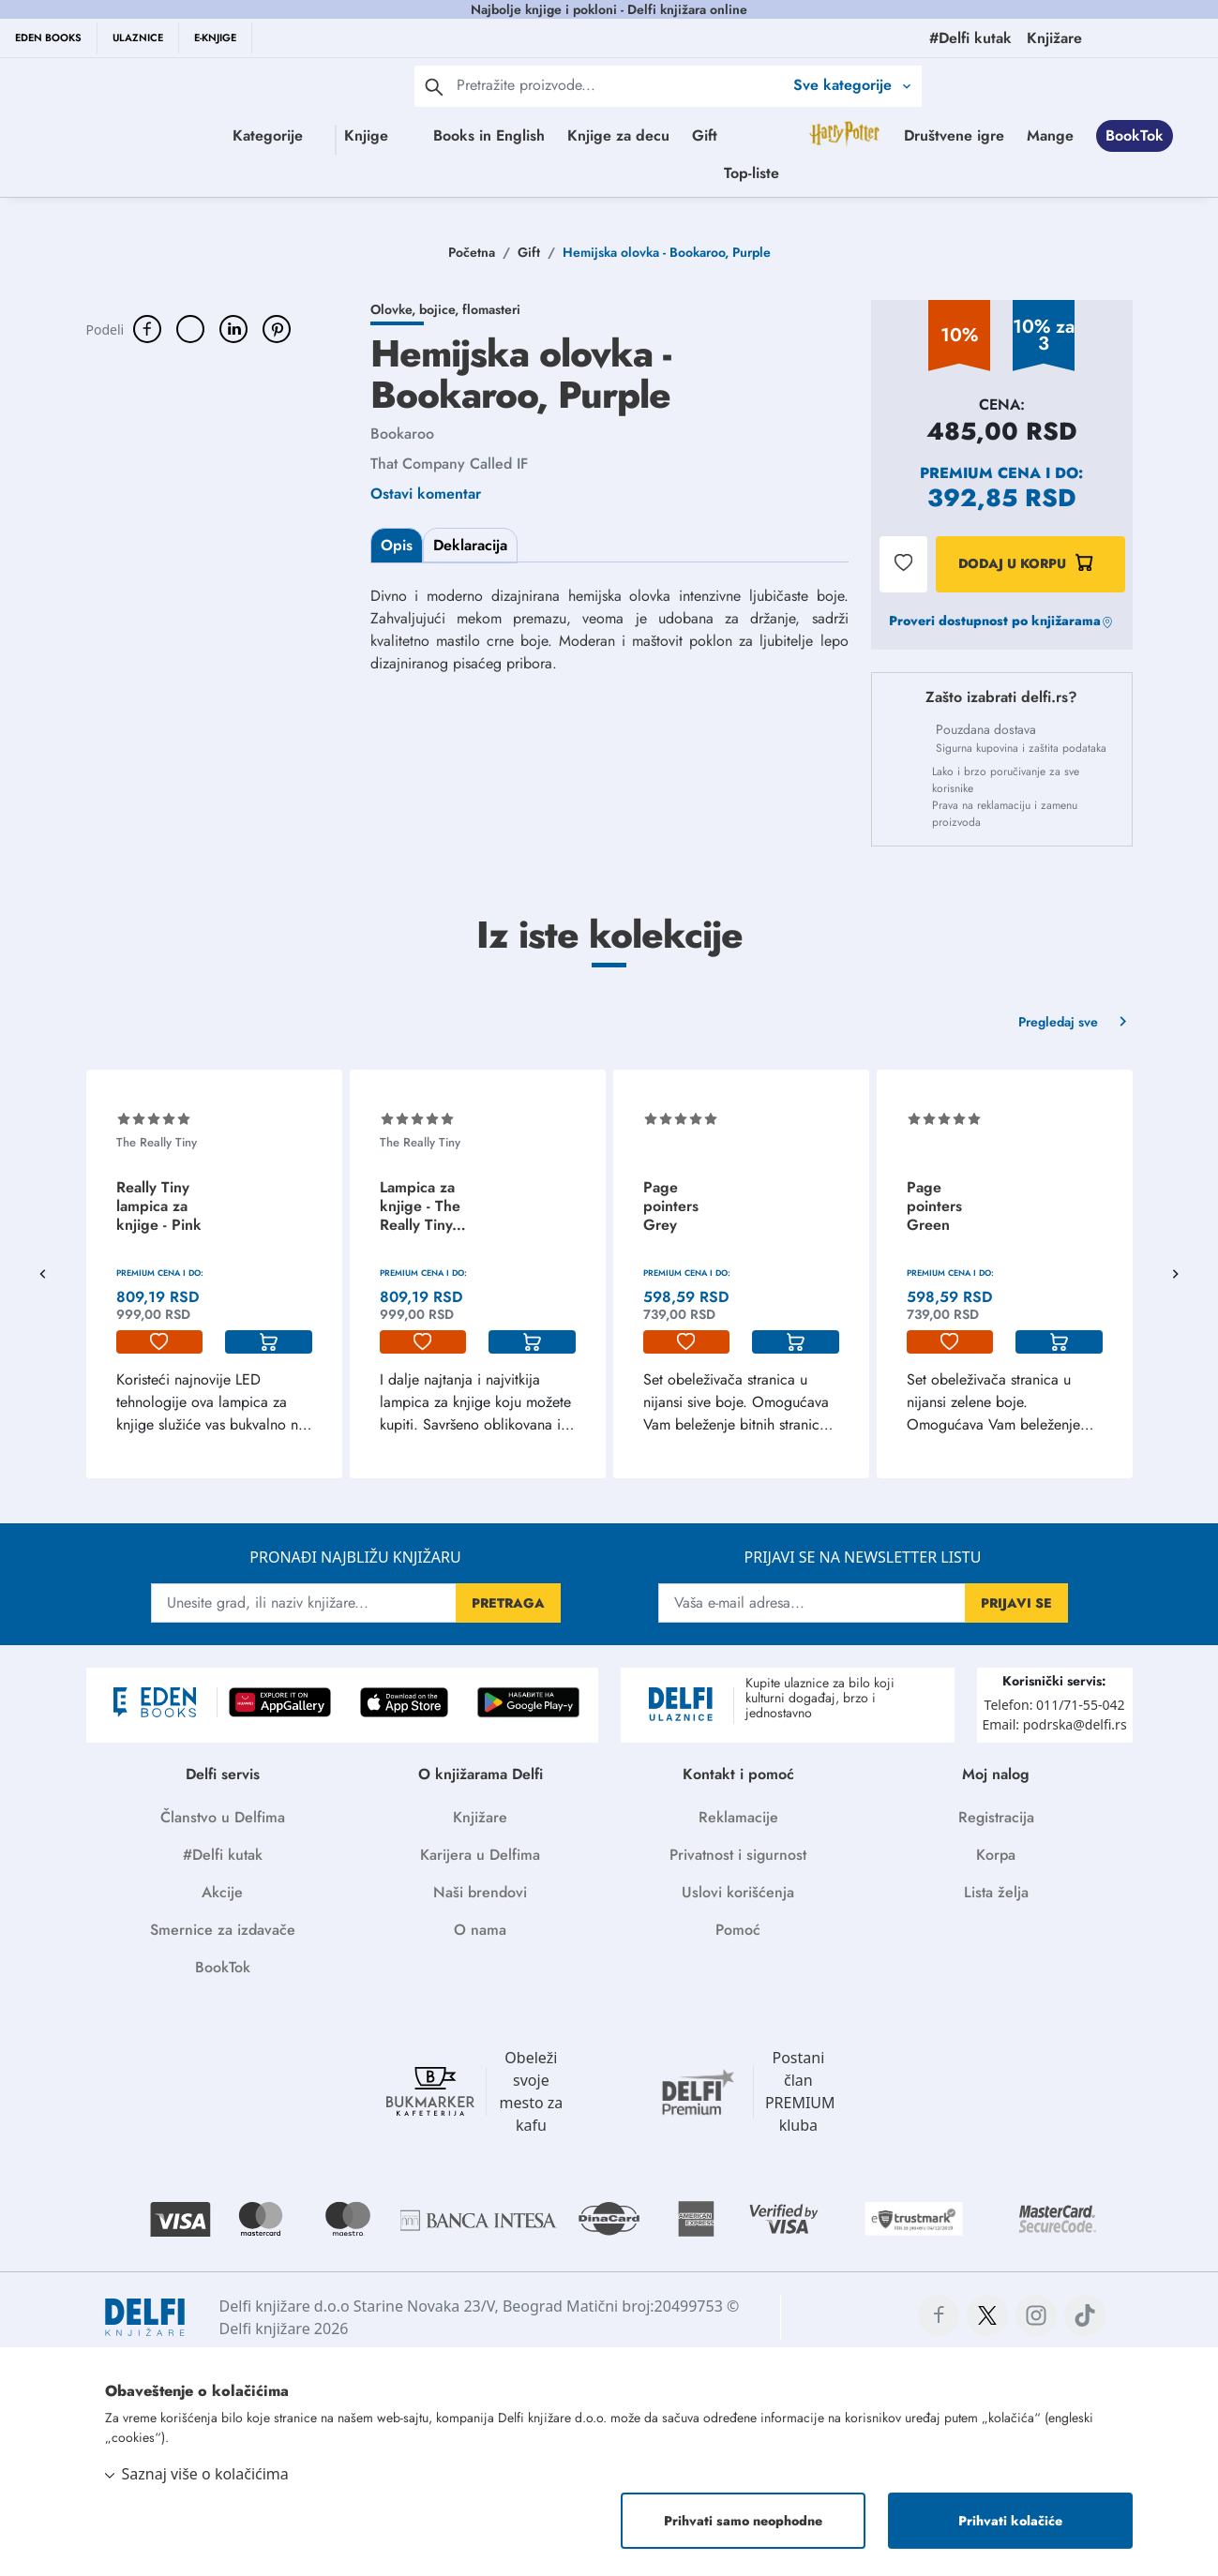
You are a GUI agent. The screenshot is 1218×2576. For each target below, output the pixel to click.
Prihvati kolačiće (1010, 2520)
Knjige (365, 135)
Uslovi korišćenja (738, 1892)
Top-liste (897, 173)
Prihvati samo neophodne (743, 2520)
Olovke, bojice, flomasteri (445, 309)
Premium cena (980, 473)
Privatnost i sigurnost (737, 1854)
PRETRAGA (508, 1603)
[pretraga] (434, 86)
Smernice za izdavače (222, 1929)
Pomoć (737, 1929)
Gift (776, 135)
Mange (634, 173)
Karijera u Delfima (480, 1854)
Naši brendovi (480, 1892)
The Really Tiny (156, 1142)
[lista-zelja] (159, 1342)
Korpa (995, 1854)
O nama (480, 1929)
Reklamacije (738, 1817)
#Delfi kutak (223, 1854)
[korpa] (268, 1342)
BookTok (719, 173)
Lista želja (996, 1892)
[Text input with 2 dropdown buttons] (619, 85)
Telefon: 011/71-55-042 (1055, 1705)
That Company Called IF (449, 463)
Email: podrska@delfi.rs (1054, 1724)
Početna (471, 252)
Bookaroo (402, 433)
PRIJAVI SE (1016, 1603)
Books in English (561, 135)
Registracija (996, 1817)
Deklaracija (470, 545)
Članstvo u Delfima (222, 1817)
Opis (397, 545)
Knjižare (480, 1817)
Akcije (222, 1892)
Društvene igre (539, 173)
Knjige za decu (690, 135)
